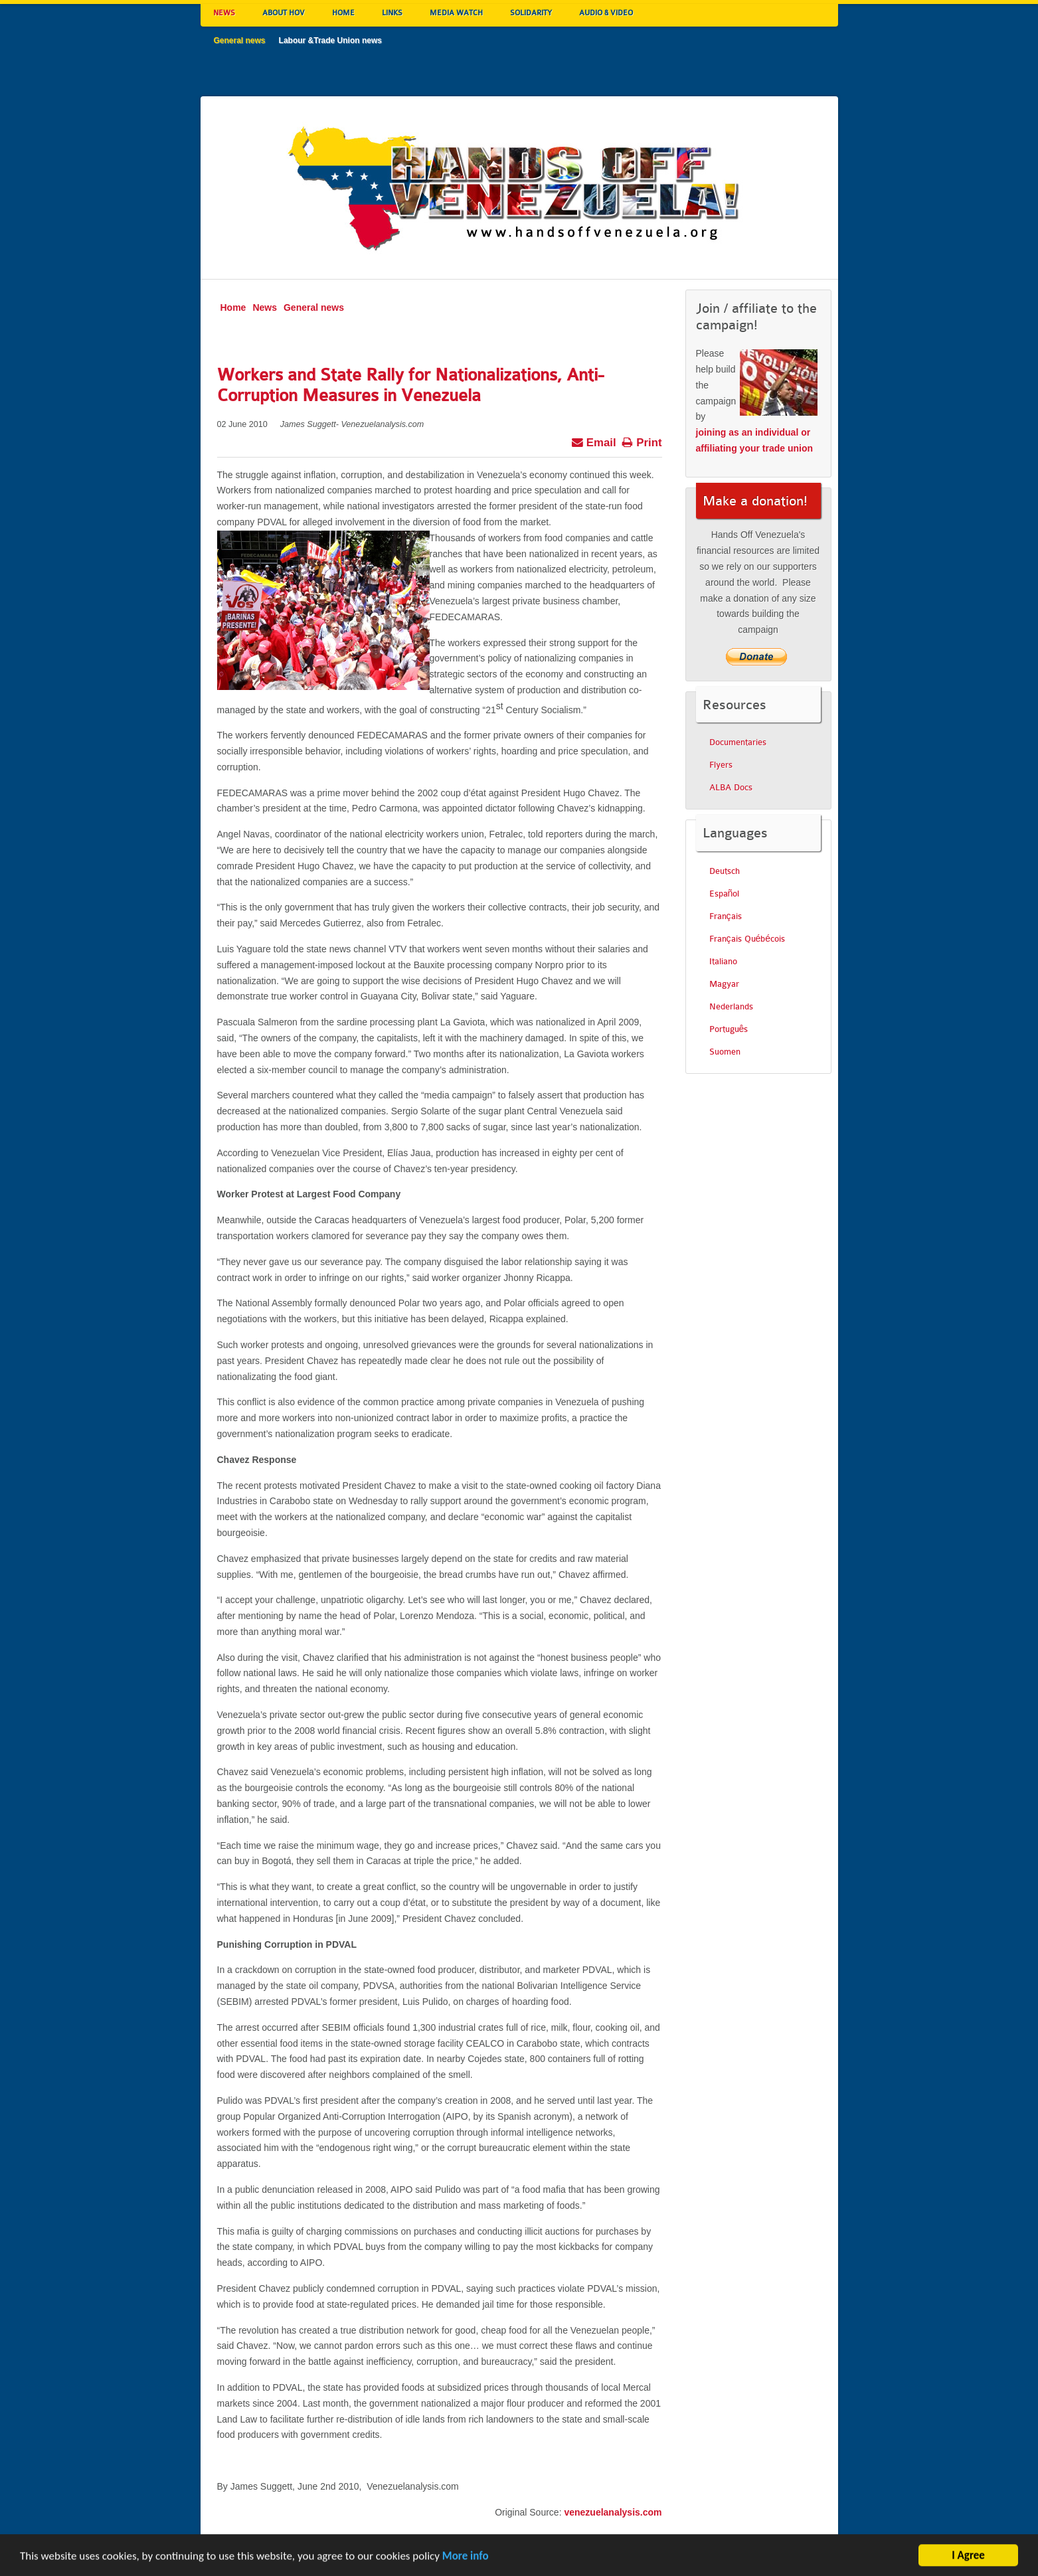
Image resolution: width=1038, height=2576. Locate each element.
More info (465, 2560)
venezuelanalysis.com (612, 2512)
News (264, 307)
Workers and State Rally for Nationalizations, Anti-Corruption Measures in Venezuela (410, 385)
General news (314, 307)
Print (642, 441)
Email (593, 441)
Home (233, 307)
